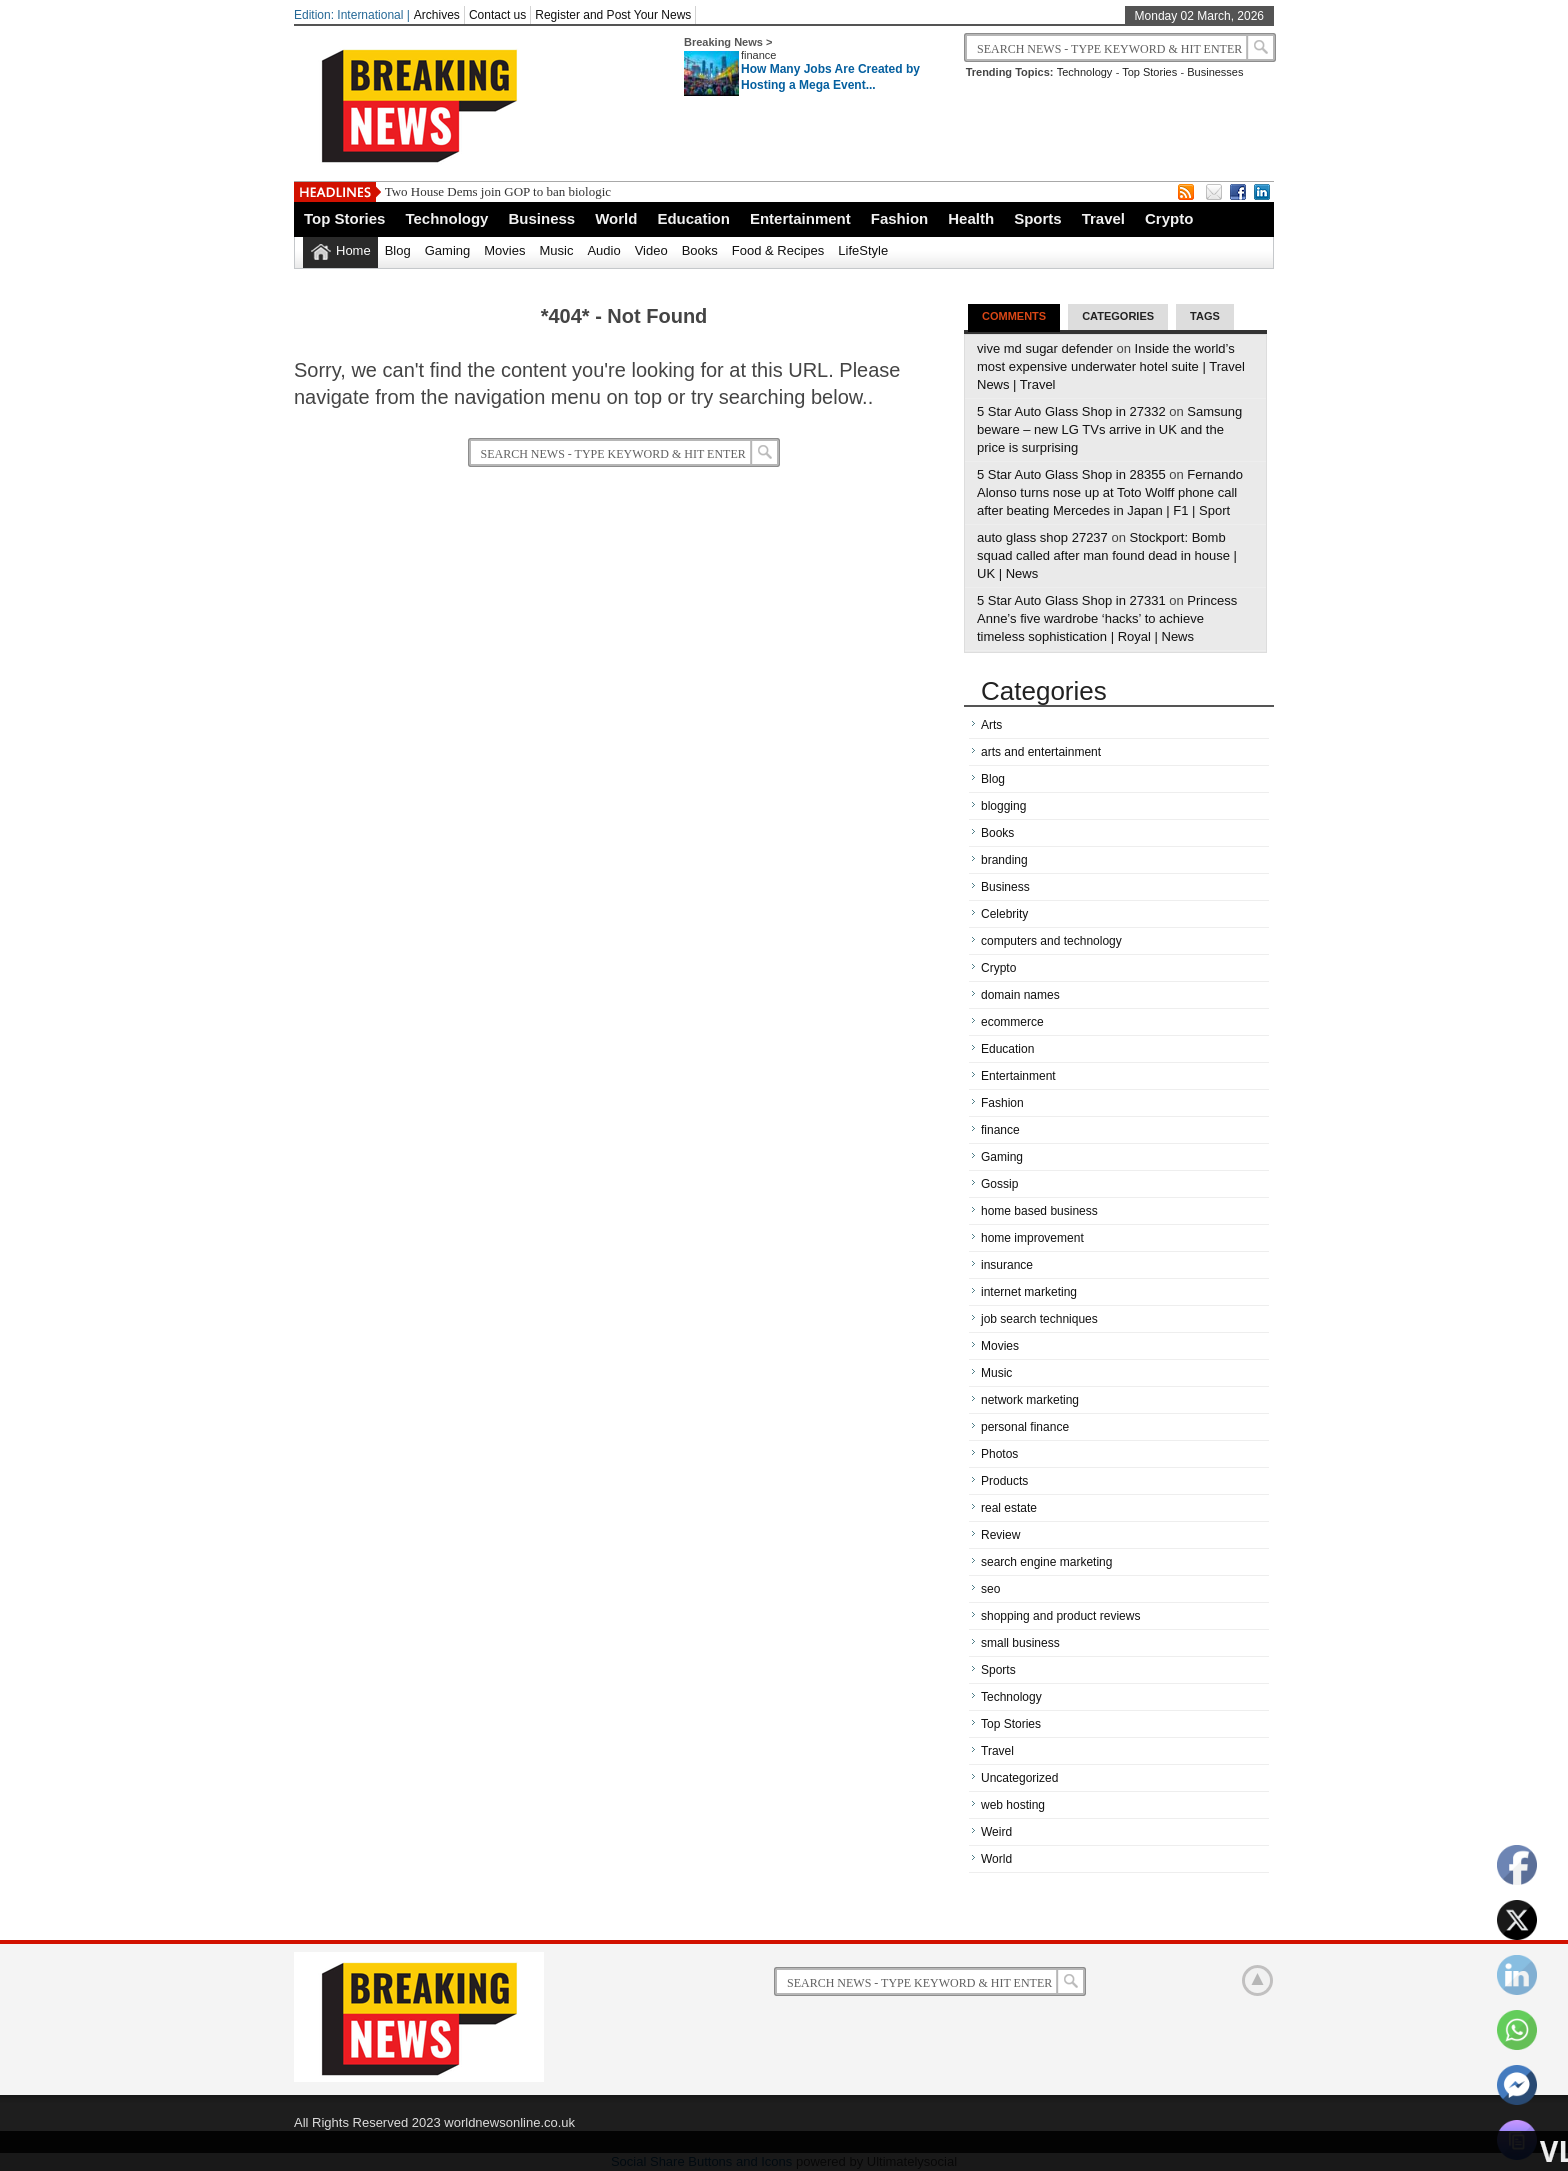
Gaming (448, 250)
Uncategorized (1019, 1778)
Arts (991, 725)
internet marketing (1029, 1292)
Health (971, 218)
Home (353, 250)
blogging (1003, 806)
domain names (1020, 995)
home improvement (1032, 1238)
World (616, 218)
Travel (1103, 218)
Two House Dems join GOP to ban (475, 191)
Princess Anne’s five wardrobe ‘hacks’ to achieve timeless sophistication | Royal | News (1107, 618)
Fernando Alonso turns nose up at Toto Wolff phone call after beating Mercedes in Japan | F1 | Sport (1110, 492)
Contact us (497, 15)
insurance (1007, 1265)
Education (693, 218)
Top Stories (1149, 72)
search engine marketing (1046, 1562)
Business (541, 218)
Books (700, 250)
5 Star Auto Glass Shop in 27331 (1071, 600)
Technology (1085, 72)
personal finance (1025, 1427)
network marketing (1030, 1400)
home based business (1039, 1211)
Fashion (900, 218)
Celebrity (1004, 914)
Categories (1118, 316)
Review (1000, 1535)
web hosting (1013, 1805)
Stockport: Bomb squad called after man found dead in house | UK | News (1107, 555)
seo (990, 1589)
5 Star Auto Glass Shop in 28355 (1071, 474)
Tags (1205, 316)
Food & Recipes (778, 250)
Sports (1038, 218)
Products (1004, 1481)
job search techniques (1039, 1319)
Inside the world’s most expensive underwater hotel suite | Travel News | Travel (1111, 366)
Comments (1014, 316)
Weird (996, 1832)
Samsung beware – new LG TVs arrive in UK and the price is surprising (1109, 429)
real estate (1009, 1508)
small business (1020, 1643)
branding (1004, 860)
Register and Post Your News (613, 15)
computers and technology (1051, 941)
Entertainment (800, 218)
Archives (437, 15)
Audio (603, 250)
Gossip (999, 1184)
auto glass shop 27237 (1042, 537)
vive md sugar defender (1045, 348)
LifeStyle (863, 250)
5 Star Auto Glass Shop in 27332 (1071, 411)
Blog (398, 250)
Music (556, 250)
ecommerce (1012, 1022)
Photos (999, 1454)
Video (651, 250)
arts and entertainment (1041, 752)
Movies (504, 250)
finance (758, 55)
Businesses (1215, 72)
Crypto (1169, 218)
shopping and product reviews (1060, 1616)
